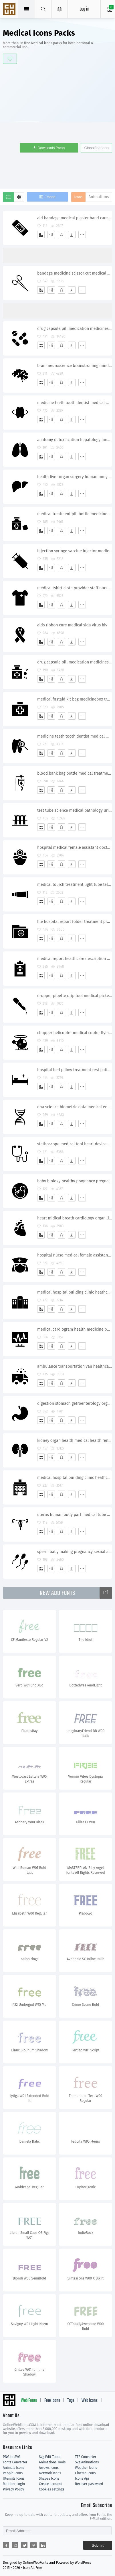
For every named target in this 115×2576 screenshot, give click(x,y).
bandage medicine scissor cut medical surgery (74, 273)
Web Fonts (29, 2400)
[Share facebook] (6, 2545)
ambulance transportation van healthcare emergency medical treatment (74, 1366)
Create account (50, 2484)
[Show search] (43, 9)
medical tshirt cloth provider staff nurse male (74, 588)
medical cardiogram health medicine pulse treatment (74, 1329)
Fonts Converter (15, 2462)
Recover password (89, 2484)
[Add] (41, 234)
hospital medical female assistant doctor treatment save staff (74, 847)
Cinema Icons (85, 2473)
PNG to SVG (11, 2457)
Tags (70, 2400)
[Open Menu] (59, 9)
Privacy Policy (13, 2489)
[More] (82, 234)
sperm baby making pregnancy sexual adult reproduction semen (74, 1551)
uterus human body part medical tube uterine (74, 1514)
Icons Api (82, 2478)
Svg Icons (10, 10)
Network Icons (50, 2473)
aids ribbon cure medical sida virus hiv (72, 625)
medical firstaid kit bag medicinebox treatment (74, 699)
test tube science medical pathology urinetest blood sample (74, 810)
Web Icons (90, 2400)
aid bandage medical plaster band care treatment (74, 218)
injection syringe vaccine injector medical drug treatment (74, 551)
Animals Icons (13, 2468)
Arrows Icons (49, 2468)
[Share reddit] (15, 2545)
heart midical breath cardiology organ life (74, 1218)
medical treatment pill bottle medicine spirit (74, 513)
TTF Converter (85, 2457)
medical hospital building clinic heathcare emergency (74, 1292)
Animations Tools (52, 2462)
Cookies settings (51, 2489)
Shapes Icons (49, 2478)
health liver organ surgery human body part (74, 476)
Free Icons (52, 2400)
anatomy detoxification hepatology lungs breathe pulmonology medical (74, 439)
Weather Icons (86, 2468)
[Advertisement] (57, 126)
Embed (49, 197)
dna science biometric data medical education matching (74, 1107)
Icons (78, 197)
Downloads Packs (51, 148)
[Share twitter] (24, 2545)
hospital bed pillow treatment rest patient (74, 1069)
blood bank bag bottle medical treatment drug (74, 773)
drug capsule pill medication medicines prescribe (74, 328)
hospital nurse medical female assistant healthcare (74, 1255)
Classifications (96, 148)
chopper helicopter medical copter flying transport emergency (74, 1032)
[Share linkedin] (42, 2545)
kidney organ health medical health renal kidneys (74, 1440)
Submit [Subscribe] (98, 2545)
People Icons (13, 2473)
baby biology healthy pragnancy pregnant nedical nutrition (74, 1181)
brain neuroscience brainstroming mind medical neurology (74, 365)
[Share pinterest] (33, 2545)
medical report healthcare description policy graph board (74, 958)
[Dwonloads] (72, 234)
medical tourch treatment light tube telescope (74, 884)
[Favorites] (61, 234)
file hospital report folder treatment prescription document (74, 921)
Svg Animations (87, 2462)
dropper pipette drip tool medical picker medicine (74, 995)
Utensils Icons (14, 2478)
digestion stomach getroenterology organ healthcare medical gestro (74, 1403)
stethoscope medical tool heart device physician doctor (74, 1144)
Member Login (14, 2484)
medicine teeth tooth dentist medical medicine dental (74, 402)
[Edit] (51, 234)
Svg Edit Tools (49, 2457)
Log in (84, 9)
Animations (98, 196)
